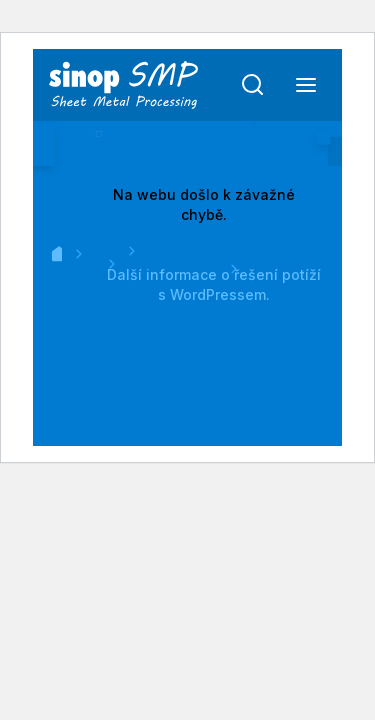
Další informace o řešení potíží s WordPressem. (214, 284)
